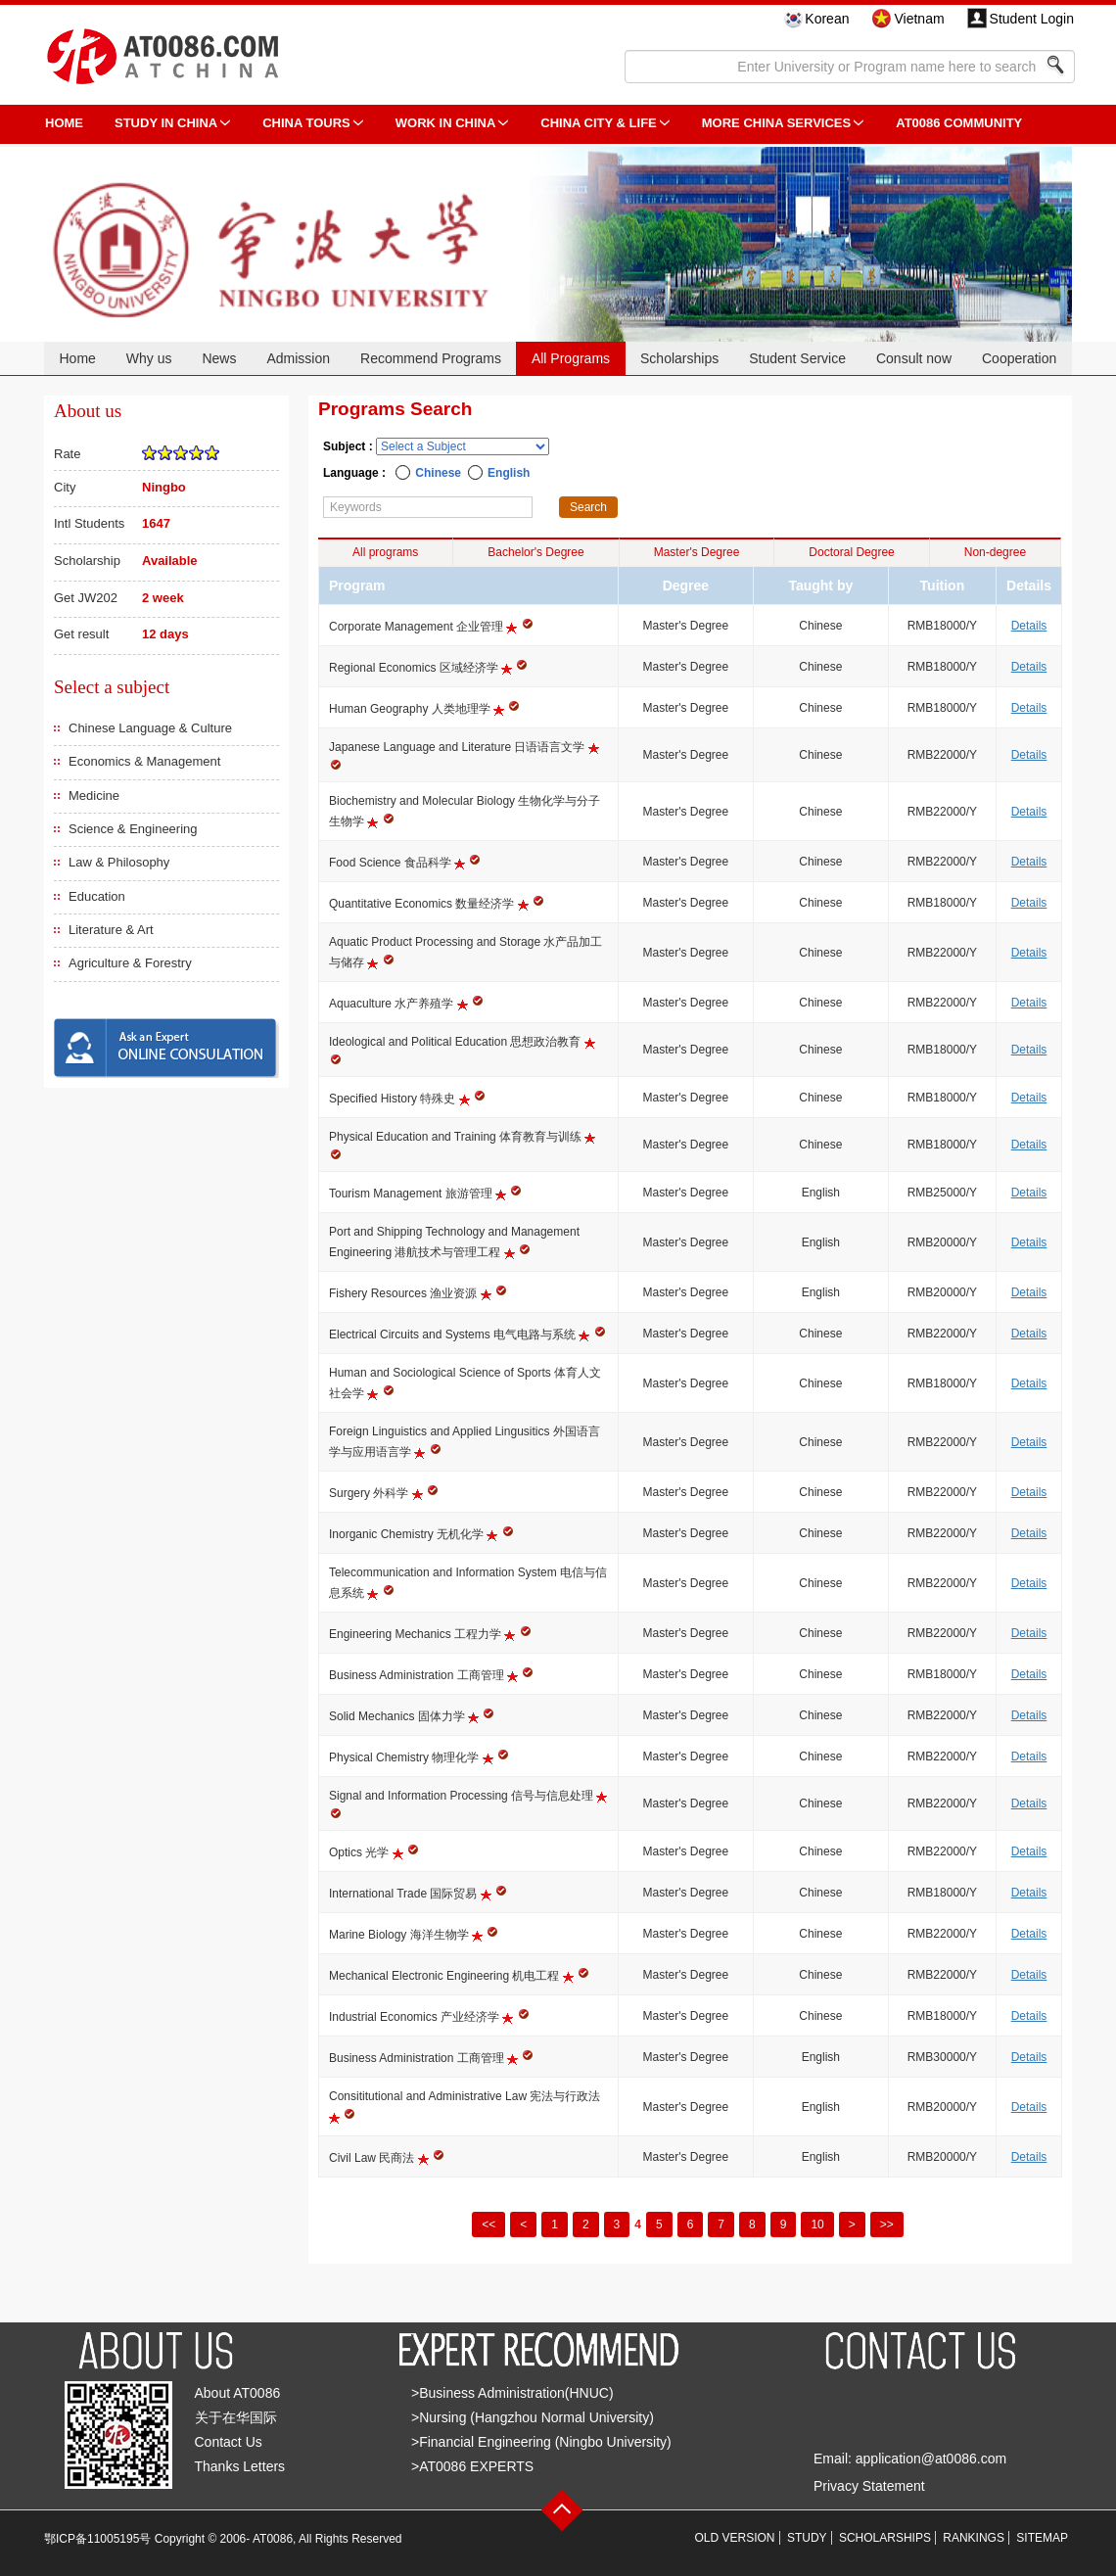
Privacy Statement (869, 2486)
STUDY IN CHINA (166, 123)
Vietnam (919, 18)
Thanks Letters (240, 2466)
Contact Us (228, 2442)
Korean (827, 18)
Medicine (94, 795)
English (509, 473)
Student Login (1032, 18)
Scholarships (679, 358)
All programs (385, 552)
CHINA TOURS (306, 123)
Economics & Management (144, 761)
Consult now (914, 358)
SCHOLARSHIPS (885, 2538)
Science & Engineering (133, 828)
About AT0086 (238, 2393)
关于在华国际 (236, 2417)
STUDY (807, 2538)
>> (887, 2224)
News (219, 358)
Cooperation (1019, 358)
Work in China (445, 123)
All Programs (571, 358)
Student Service (797, 358)
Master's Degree (697, 552)
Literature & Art (111, 929)
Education (97, 896)
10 (817, 2224)
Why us (149, 358)
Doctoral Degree (851, 552)
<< (488, 2224)
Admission (298, 358)
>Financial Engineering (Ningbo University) (541, 2442)
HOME (64, 123)
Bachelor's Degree (535, 552)
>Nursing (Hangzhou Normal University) (532, 2417)
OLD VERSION (735, 2538)
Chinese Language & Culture (150, 728)
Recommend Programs (430, 358)
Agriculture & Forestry (130, 963)
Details (1029, 625)
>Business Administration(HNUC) (512, 2393)
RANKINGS (973, 2538)
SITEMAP (1042, 2538)
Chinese (438, 473)
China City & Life (598, 123)
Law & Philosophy (119, 862)
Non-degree (995, 552)
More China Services (776, 123)
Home (77, 358)
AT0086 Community (959, 123)
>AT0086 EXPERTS (472, 2466)
